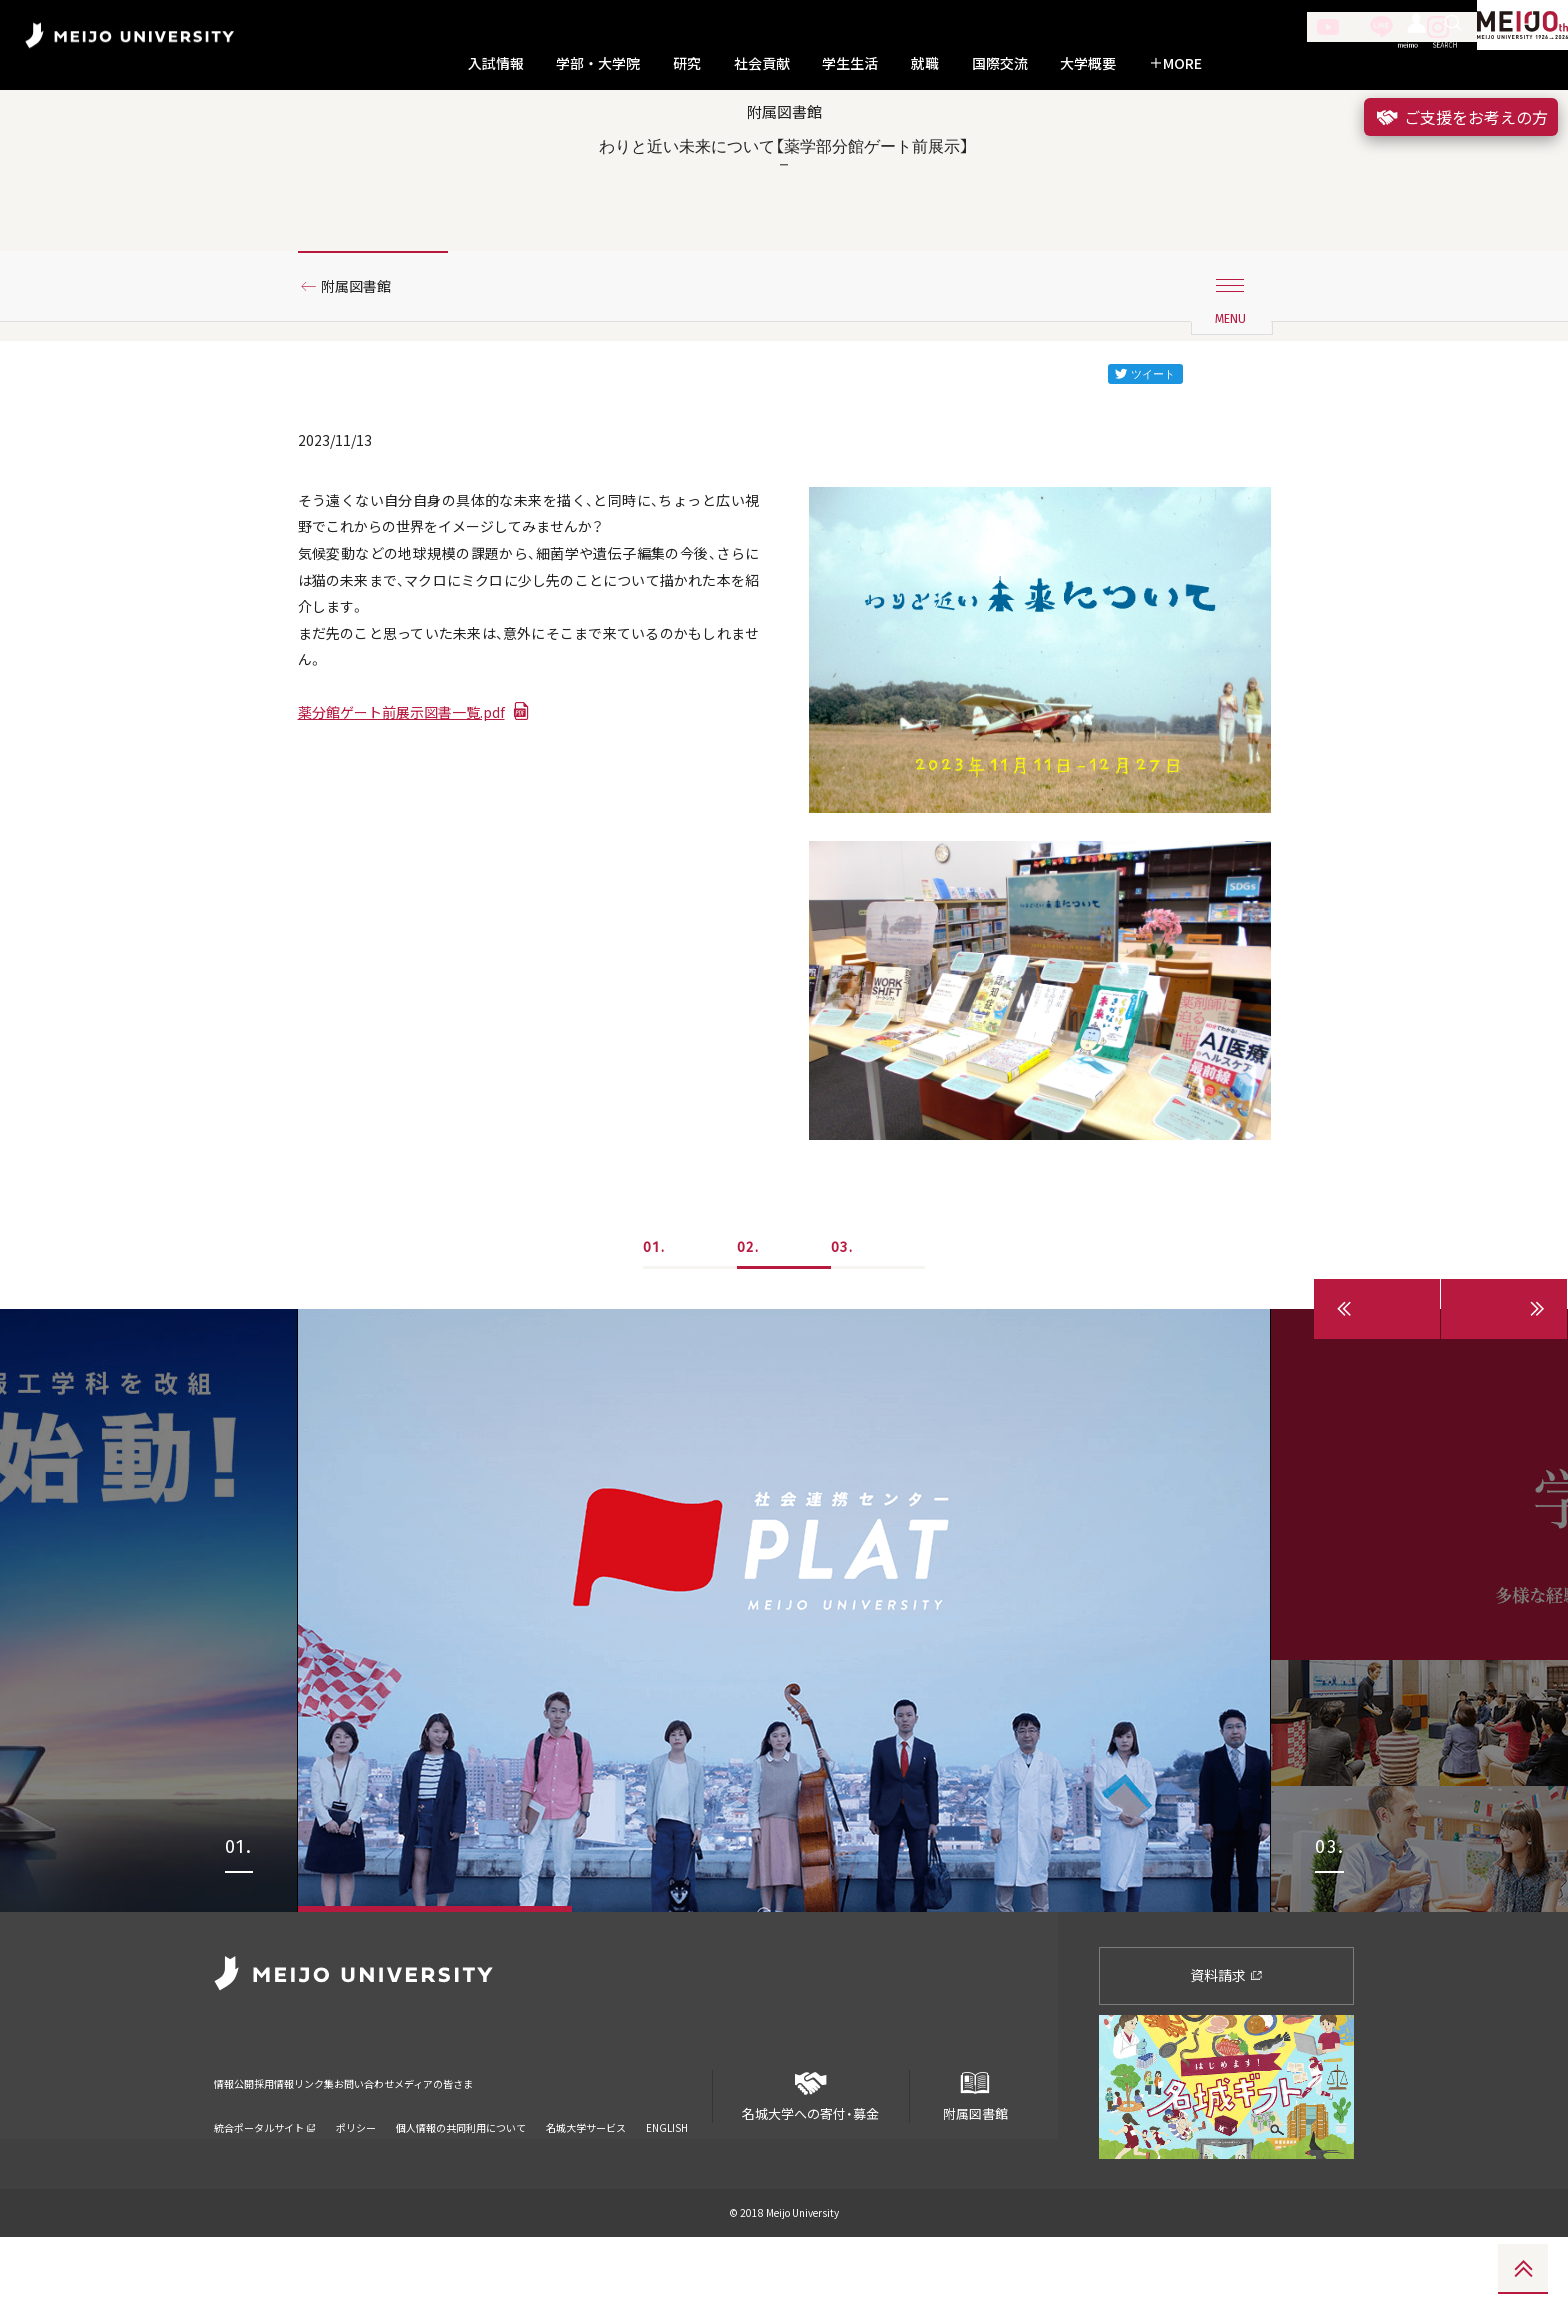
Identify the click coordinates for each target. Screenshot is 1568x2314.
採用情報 (322, 2147)
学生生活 (850, 63)
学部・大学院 (598, 63)
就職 (925, 63)
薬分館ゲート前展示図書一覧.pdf (416, 810)
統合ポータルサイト (265, 2178)
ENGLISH (667, 2178)
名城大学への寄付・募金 (811, 2165)
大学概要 (1088, 63)
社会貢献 (762, 63)
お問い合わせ (499, 2147)
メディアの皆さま (619, 2147)
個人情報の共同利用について (461, 2178)
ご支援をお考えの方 (1461, 117)
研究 (687, 63)
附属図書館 (365, 353)
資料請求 (1226, 2053)
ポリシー (356, 2178)
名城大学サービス (586, 2178)
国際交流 (1000, 63)
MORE (1175, 63)
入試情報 (496, 63)
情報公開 (240, 2147)
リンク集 (404, 2147)
